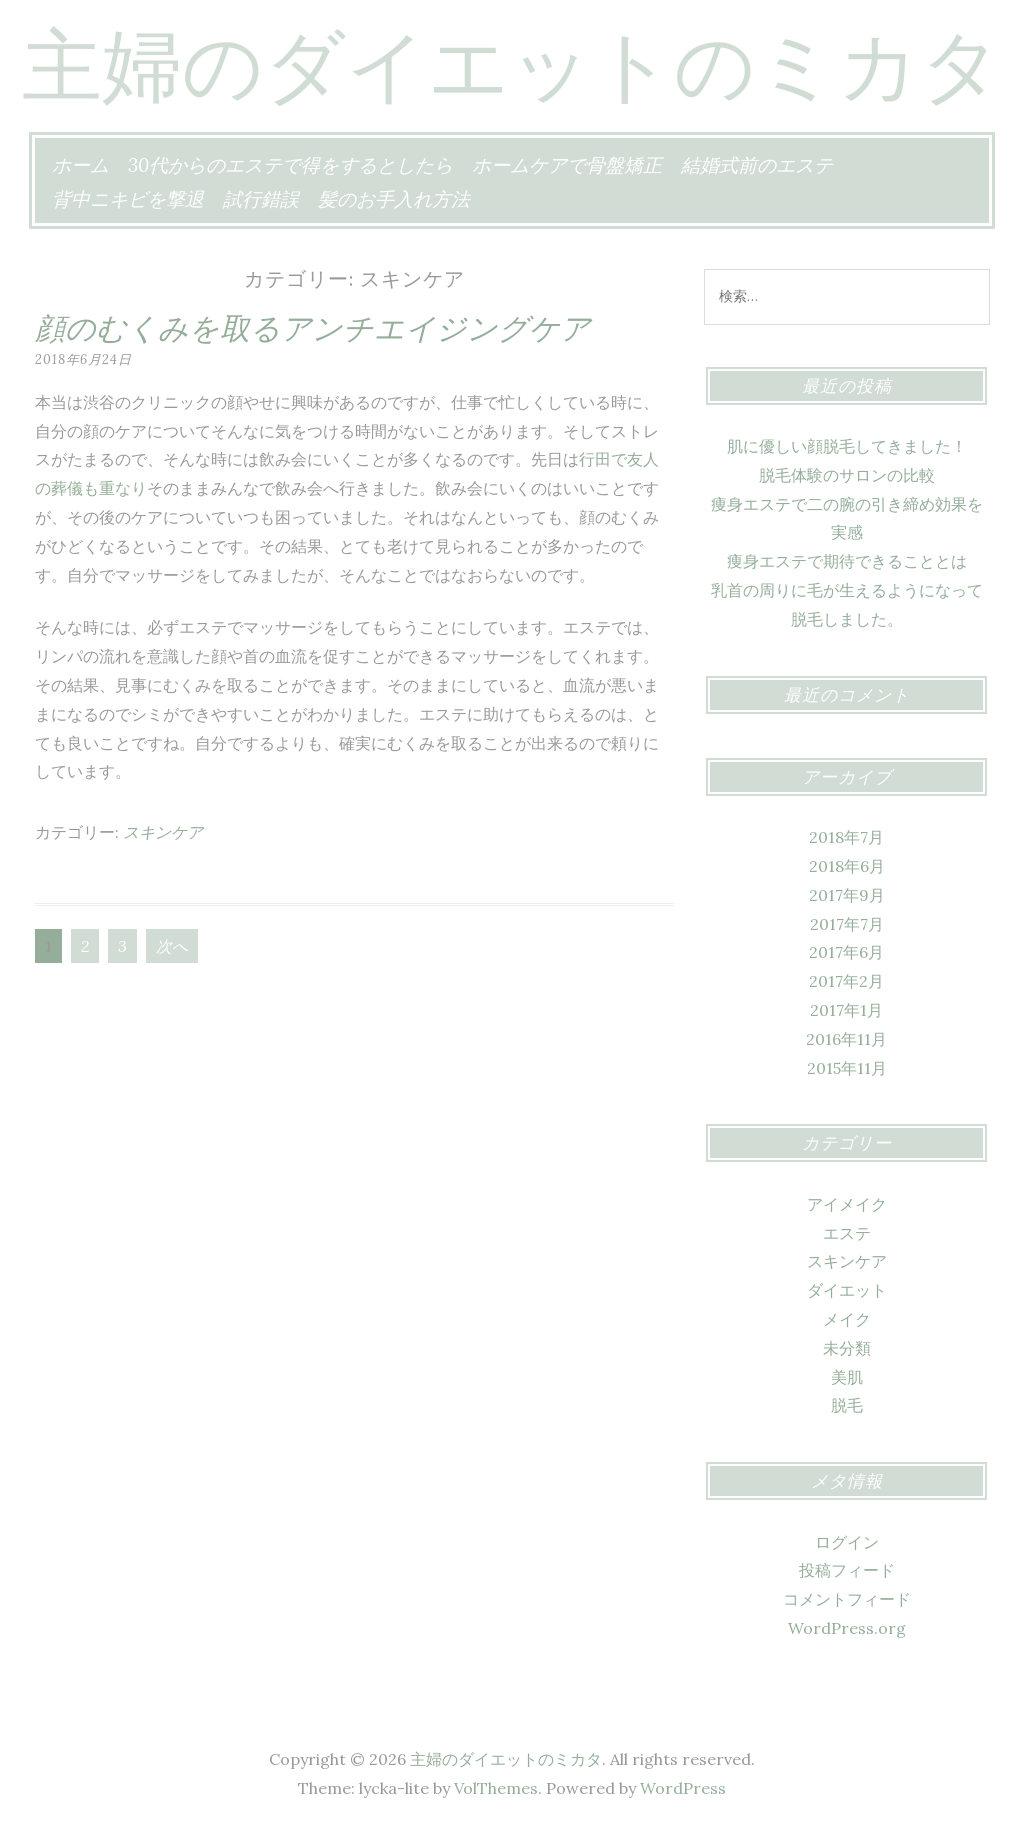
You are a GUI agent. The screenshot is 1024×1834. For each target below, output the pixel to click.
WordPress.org (847, 1628)
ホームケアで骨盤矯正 (567, 165)
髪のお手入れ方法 (394, 199)
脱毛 (847, 1405)
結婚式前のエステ (757, 165)
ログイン (847, 1542)
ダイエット (847, 1290)
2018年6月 (847, 866)
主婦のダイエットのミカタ (512, 65)
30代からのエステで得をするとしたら (290, 165)
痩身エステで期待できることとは (847, 561)
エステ (847, 1233)
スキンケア (163, 832)
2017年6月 (846, 952)
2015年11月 (847, 1068)
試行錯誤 (261, 199)
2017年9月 (847, 895)
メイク (847, 1319)
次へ (172, 946)
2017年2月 (846, 981)
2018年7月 (846, 837)
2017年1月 (846, 1010)
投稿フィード (847, 1570)
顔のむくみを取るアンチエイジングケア (313, 328)
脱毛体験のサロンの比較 (847, 475)
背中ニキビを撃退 (128, 199)
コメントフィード (847, 1599)
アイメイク (847, 1204)
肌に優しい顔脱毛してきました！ (847, 446)
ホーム (80, 165)
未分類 (847, 1348)
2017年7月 (847, 924)
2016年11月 (846, 1039)
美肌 (847, 1377)
